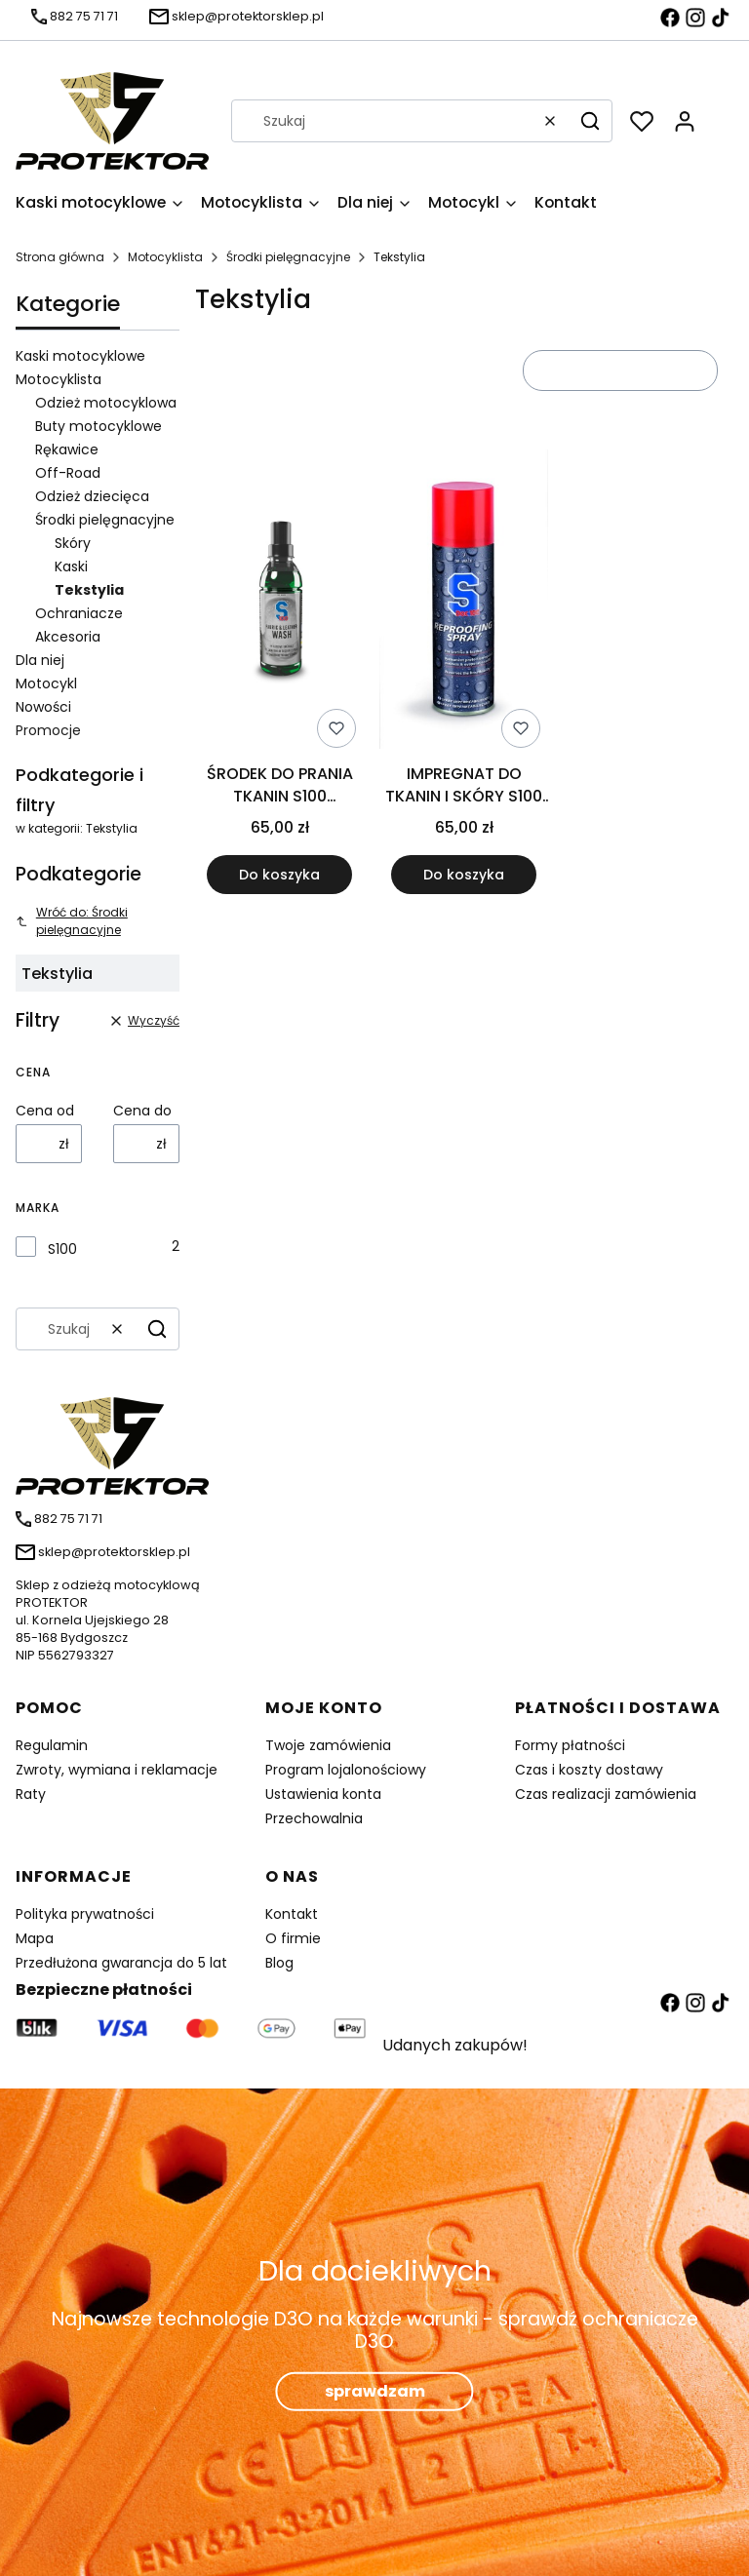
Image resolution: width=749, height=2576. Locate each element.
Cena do (142, 1110)
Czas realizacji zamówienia (605, 1794)
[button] (590, 120)
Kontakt (291, 1914)
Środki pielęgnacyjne (288, 257)
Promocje (48, 730)
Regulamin (52, 1745)
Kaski (71, 566)
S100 (62, 1249)
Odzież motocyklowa (106, 402)
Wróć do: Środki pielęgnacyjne (72, 921)
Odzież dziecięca (92, 496)
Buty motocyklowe (98, 426)
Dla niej (40, 660)
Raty (31, 1794)
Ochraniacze (79, 613)
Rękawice (67, 449)
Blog (279, 1962)
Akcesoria (67, 636)
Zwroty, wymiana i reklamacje (116, 1769)
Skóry (73, 543)
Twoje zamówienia (328, 1745)
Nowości (43, 707)
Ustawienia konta (323, 1794)
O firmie (293, 1938)
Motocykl (46, 683)
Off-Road (67, 473)
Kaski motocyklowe (80, 356)
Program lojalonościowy (345, 1769)
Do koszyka (279, 875)
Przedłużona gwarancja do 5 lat (121, 1962)
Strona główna (60, 257)
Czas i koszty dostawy (589, 1769)
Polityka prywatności (85, 1914)
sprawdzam (375, 2391)
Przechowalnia (314, 1818)
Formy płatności (570, 1745)
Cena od (45, 1110)
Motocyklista (165, 257)
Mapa (35, 1938)
